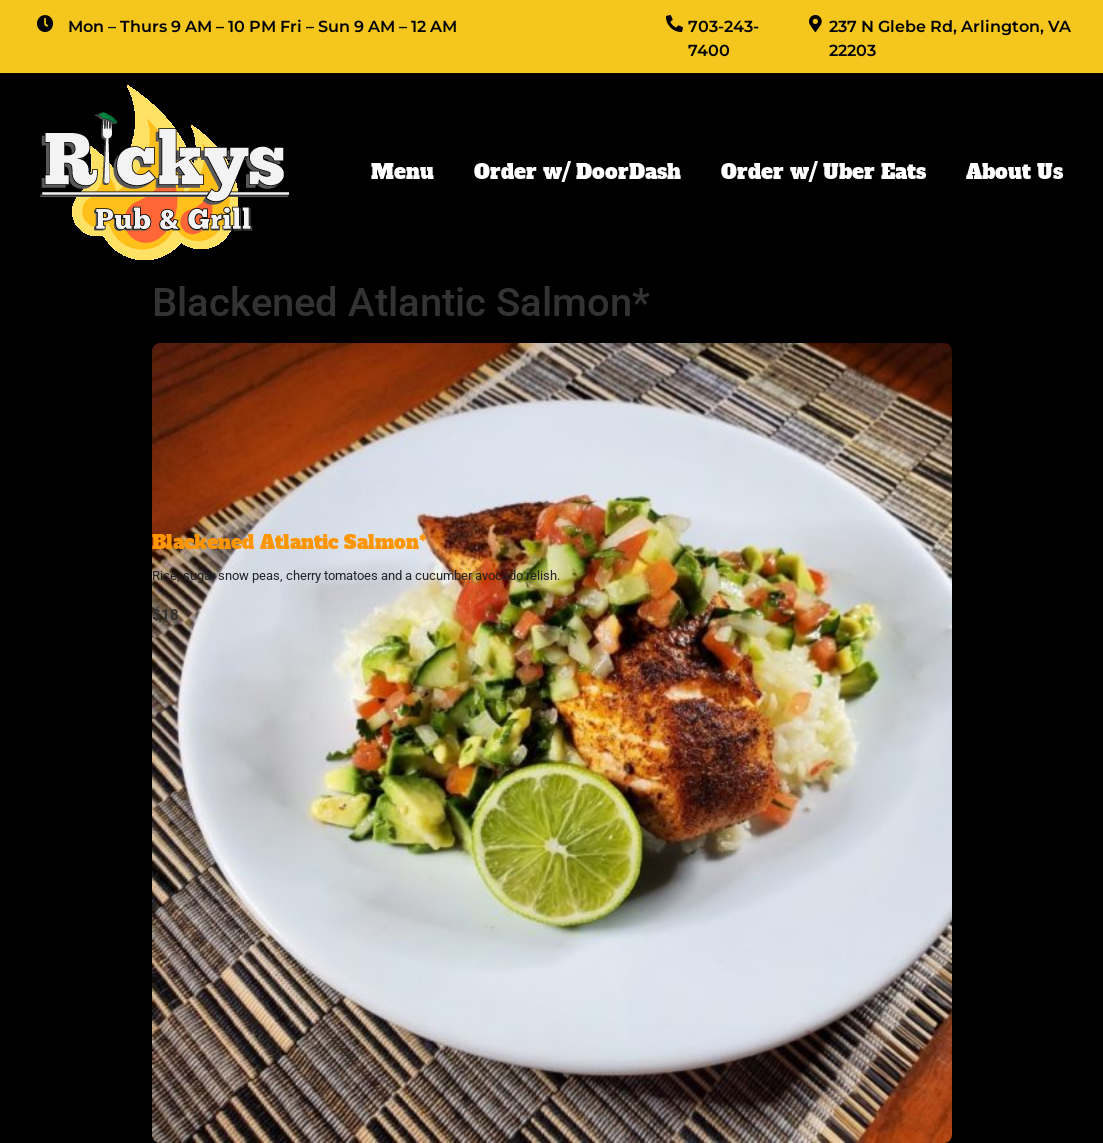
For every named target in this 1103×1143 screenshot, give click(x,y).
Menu (402, 172)
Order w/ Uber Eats (823, 172)
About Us (1014, 172)
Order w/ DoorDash (577, 172)
